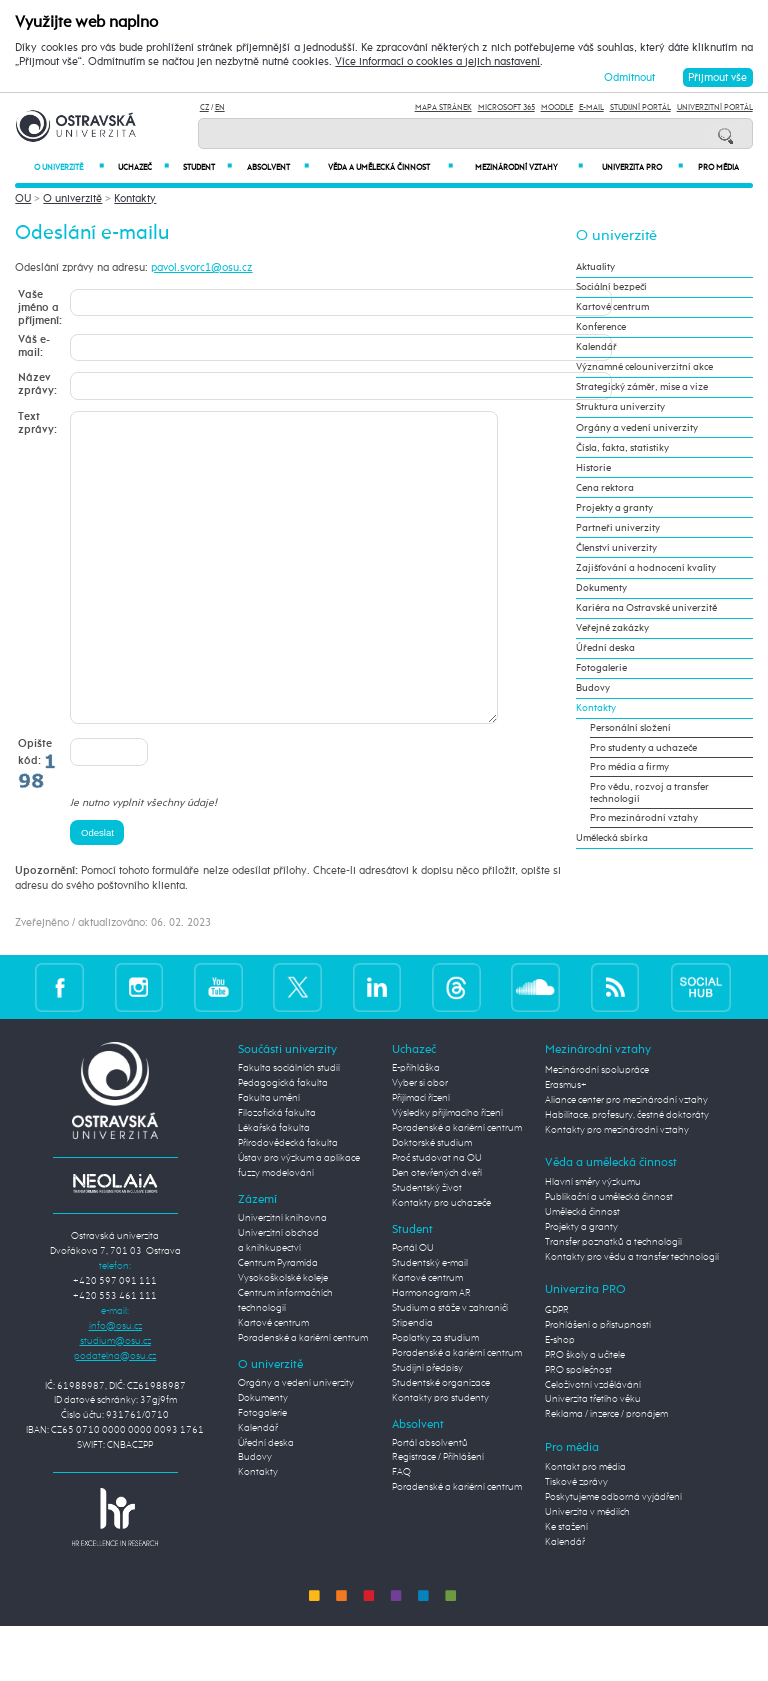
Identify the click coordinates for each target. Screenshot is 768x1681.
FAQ (401, 1532)
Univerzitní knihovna (282, 1278)
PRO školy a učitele (585, 1415)
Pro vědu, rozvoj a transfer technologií (649, 793)
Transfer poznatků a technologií (613, 1302)
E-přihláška (416, 1128)
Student (207, 167)
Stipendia (412, 1383)
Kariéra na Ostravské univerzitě (646, 608)
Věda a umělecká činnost (390, 167)
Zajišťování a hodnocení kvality (646, 568)
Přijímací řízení (421, 1158)
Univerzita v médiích (587, 1572)
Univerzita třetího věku (593, 1459)
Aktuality (595, 267)
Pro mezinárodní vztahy (644, 818)
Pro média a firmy (629, 767)
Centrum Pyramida (278, 1323)
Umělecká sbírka (612, 838)
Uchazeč (143, 167)
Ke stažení (566, 1587)
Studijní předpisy (427, 1428)
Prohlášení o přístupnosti (598, 1385)
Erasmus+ (566, 1145)
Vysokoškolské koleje (283, 1338)
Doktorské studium (432, 1203)
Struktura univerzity (620, 407)
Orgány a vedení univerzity (637, 428)
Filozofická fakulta (277, 1173)
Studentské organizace (441, 1443)
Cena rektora (605, 488)
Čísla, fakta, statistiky (622, 448)
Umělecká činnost (582, 1272)
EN (220, 107)
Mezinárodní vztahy (529, 167)
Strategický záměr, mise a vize (642, 387)
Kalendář (596, 347)
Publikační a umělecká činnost (609, 1257)
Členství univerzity (616, 548)
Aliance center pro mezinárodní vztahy (626, 1160)
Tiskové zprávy (576, 1542)
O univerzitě (69, 167)
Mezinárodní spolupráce (597, 1130)
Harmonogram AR (431, 1353)
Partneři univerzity (618, 528)
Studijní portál (640, 107)
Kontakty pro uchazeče (441, 1263)
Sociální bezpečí (611, 287)
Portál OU (413, 1308)
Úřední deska (605, 648)
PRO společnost (578, 1430)
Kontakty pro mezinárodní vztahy (617, 1190)
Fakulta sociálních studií (289, 1128)
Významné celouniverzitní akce (644, 367)
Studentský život (427, 1248)
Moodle (557, 107)
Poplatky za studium (435, 1398)
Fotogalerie (601, 668)
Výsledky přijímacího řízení (447, 1173)
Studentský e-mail (430, 1323)
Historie (593, 468)
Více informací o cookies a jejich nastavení (437, 62)
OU (23, 198)
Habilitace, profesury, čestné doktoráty (627, 1175)
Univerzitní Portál (715, 107)
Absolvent (277, 167)
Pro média (718, 168)
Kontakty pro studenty (440, 1458)
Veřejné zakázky (612, 628)
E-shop (560, 1400)
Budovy (593, 688)
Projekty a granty (614, 508)
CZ (204, 107)
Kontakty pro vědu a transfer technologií (632, 1317)
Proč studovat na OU (437, 1218)
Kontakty (135, 198)
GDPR (557, 1370)
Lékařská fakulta (274, 1188)
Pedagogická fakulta (283, 1143)
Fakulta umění (269, 1158)
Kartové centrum (612, 307)
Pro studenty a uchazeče (643, 748)
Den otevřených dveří (437, 1233)
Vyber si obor (420, 1143)
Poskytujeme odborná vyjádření (613, 1557)
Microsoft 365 (506, 107)
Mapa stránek (443, 107)
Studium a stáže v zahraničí (450, 1368)
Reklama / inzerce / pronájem (606, 1474)
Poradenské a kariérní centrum (303, 1398)
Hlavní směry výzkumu (593, 1242)
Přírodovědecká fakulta (288, 1203)
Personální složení (630, 728)
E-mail (591, 107)
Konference (601, 327)
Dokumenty (601, 588)
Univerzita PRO (643, 167)
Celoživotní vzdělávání (593, 1445)
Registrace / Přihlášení (438, 1517)
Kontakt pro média (585, 1527)
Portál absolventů (430, 1503)
